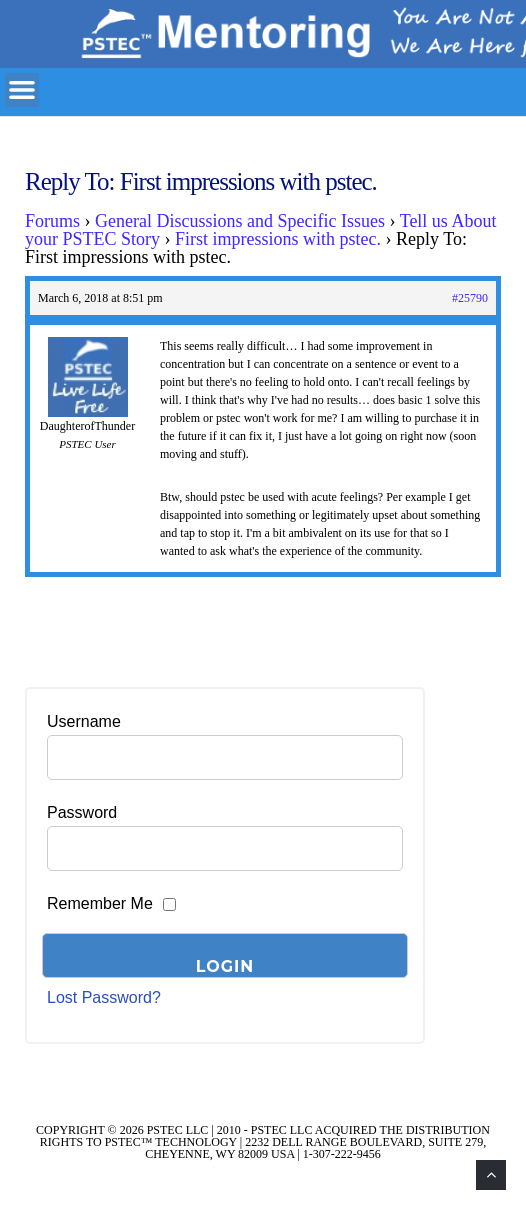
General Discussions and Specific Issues (240, 221)
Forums (52, 221)
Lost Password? (104, 997)
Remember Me (100, 903)
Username (84, 721)
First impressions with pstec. (278, 239)
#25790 (470, 298)
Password (82, 812)
